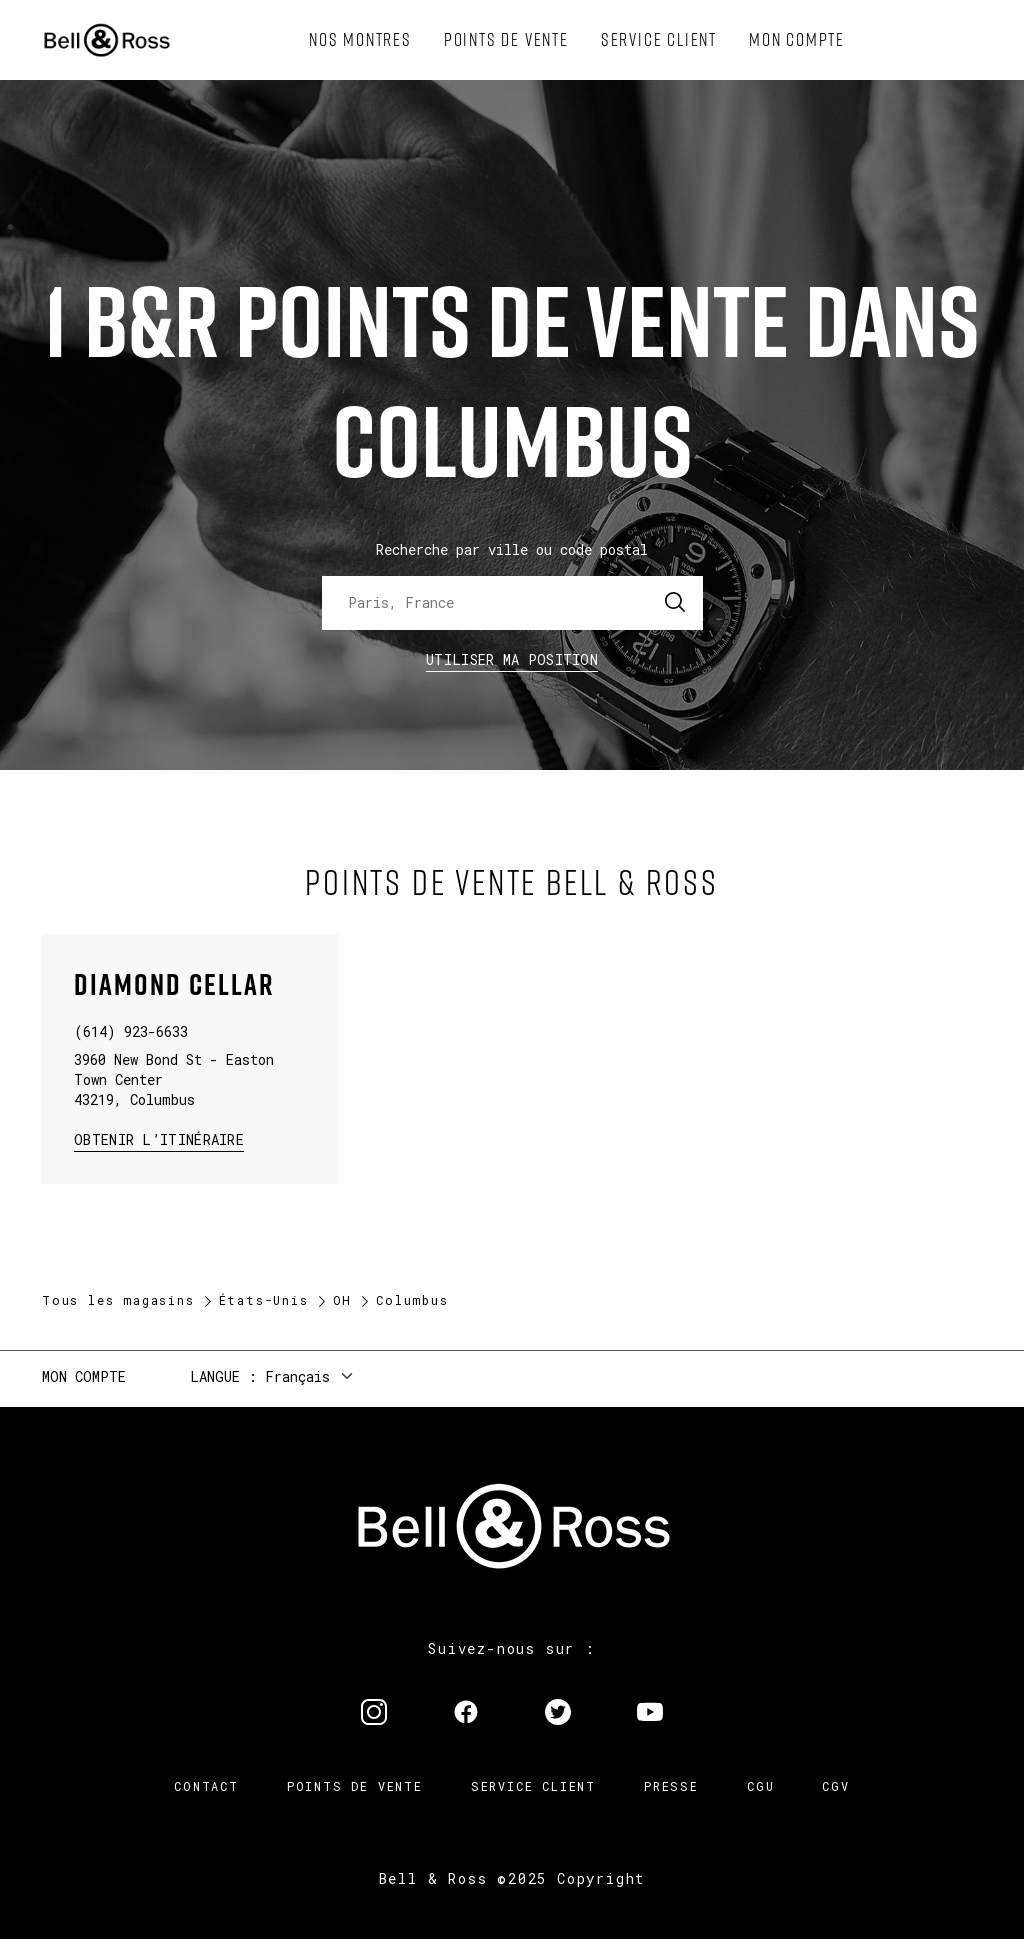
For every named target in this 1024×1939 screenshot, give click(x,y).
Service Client (533, 1786)
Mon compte (84, 1376)
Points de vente (355, 1786)
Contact (206, 1786)
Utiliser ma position (512, 659)
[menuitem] (360, 40)
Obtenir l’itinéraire (159, 1138)
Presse (671, 1786)
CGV (835, 1786)
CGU (760, 1786)
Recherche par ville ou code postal (512, 549)
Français (297, 1376)
